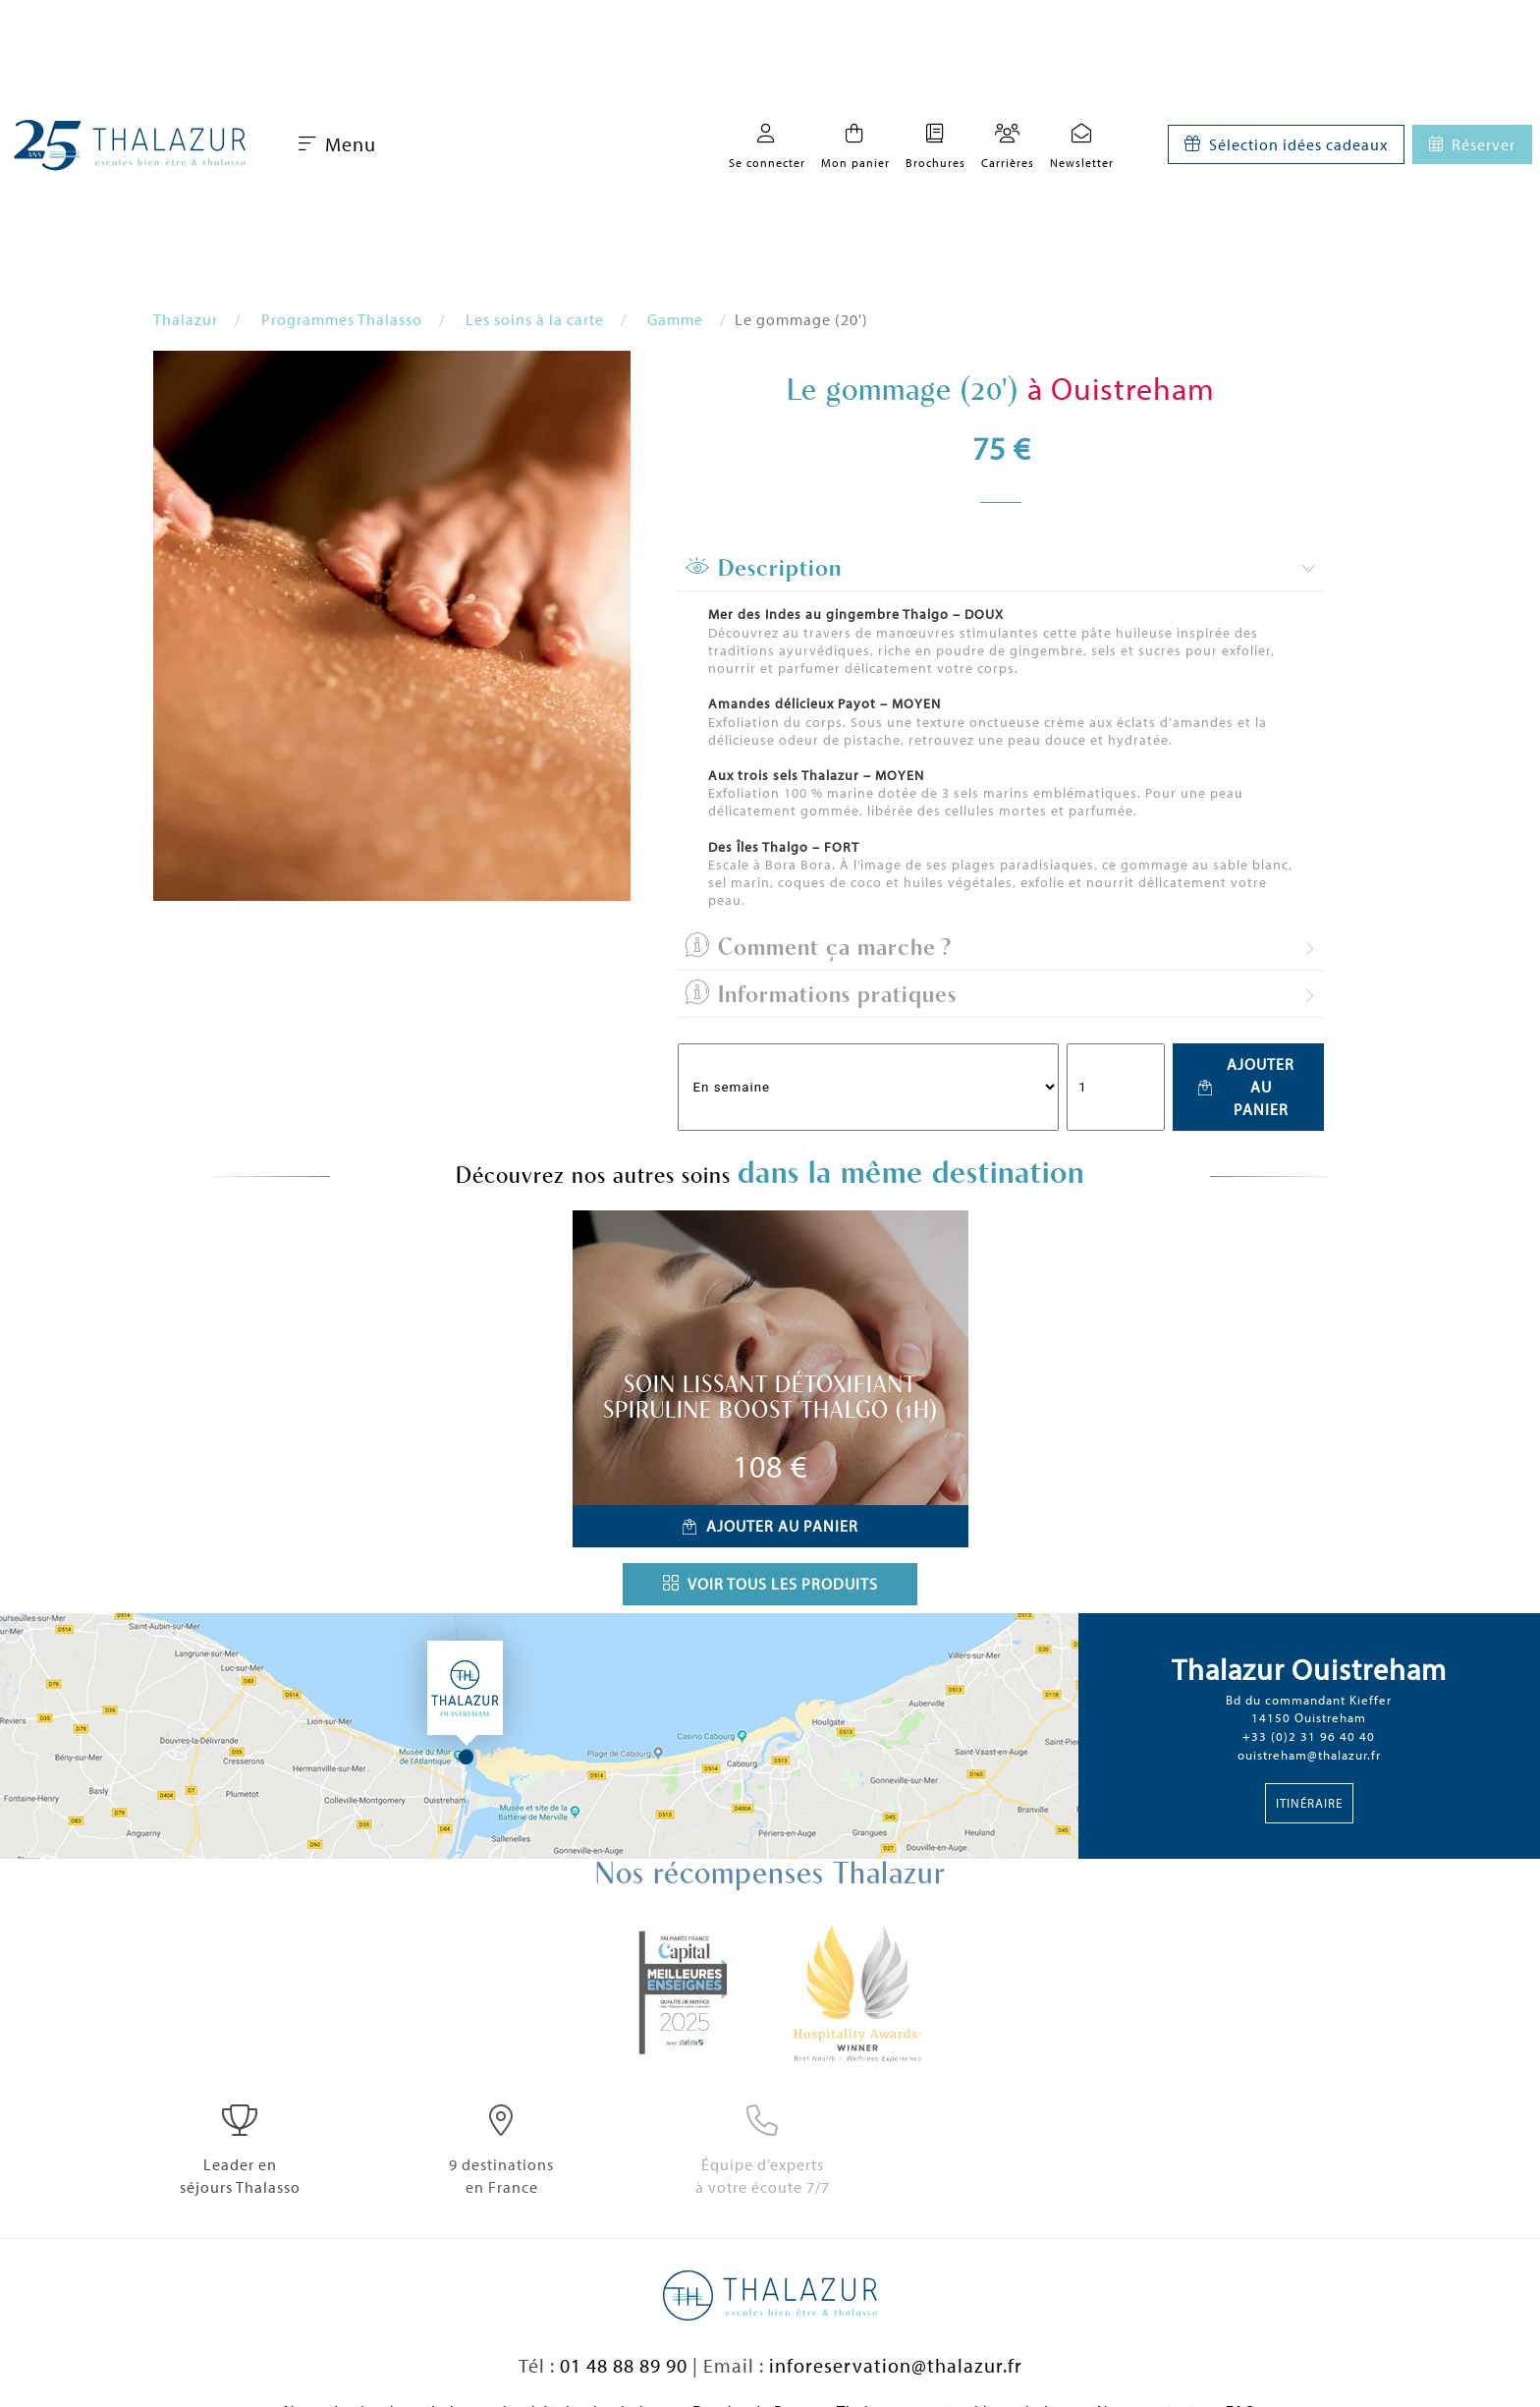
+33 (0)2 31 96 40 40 (1308, 1736)
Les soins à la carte (535, 319)
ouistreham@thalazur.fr (1309, 1755)
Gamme (675, 319)
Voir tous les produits (770, 1584)
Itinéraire (1309, 1803)
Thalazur (185, 319)
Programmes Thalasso (341, 319)
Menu (337, 144)
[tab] (1001, 568)
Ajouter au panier (1245, 1086)
